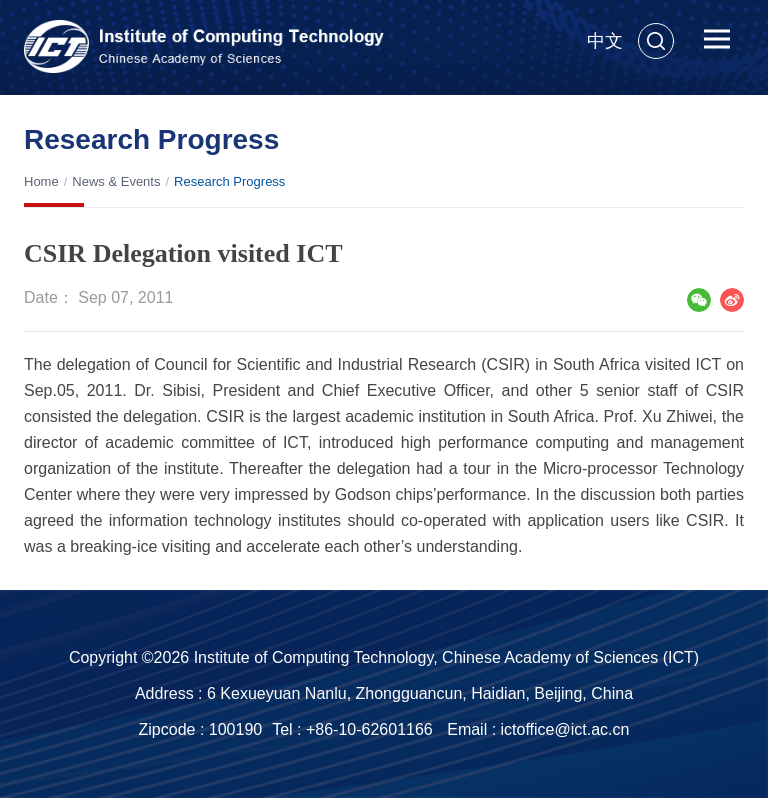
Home (41, 181)
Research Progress (229, 181)
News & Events (116, 181)
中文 (605, 41)
